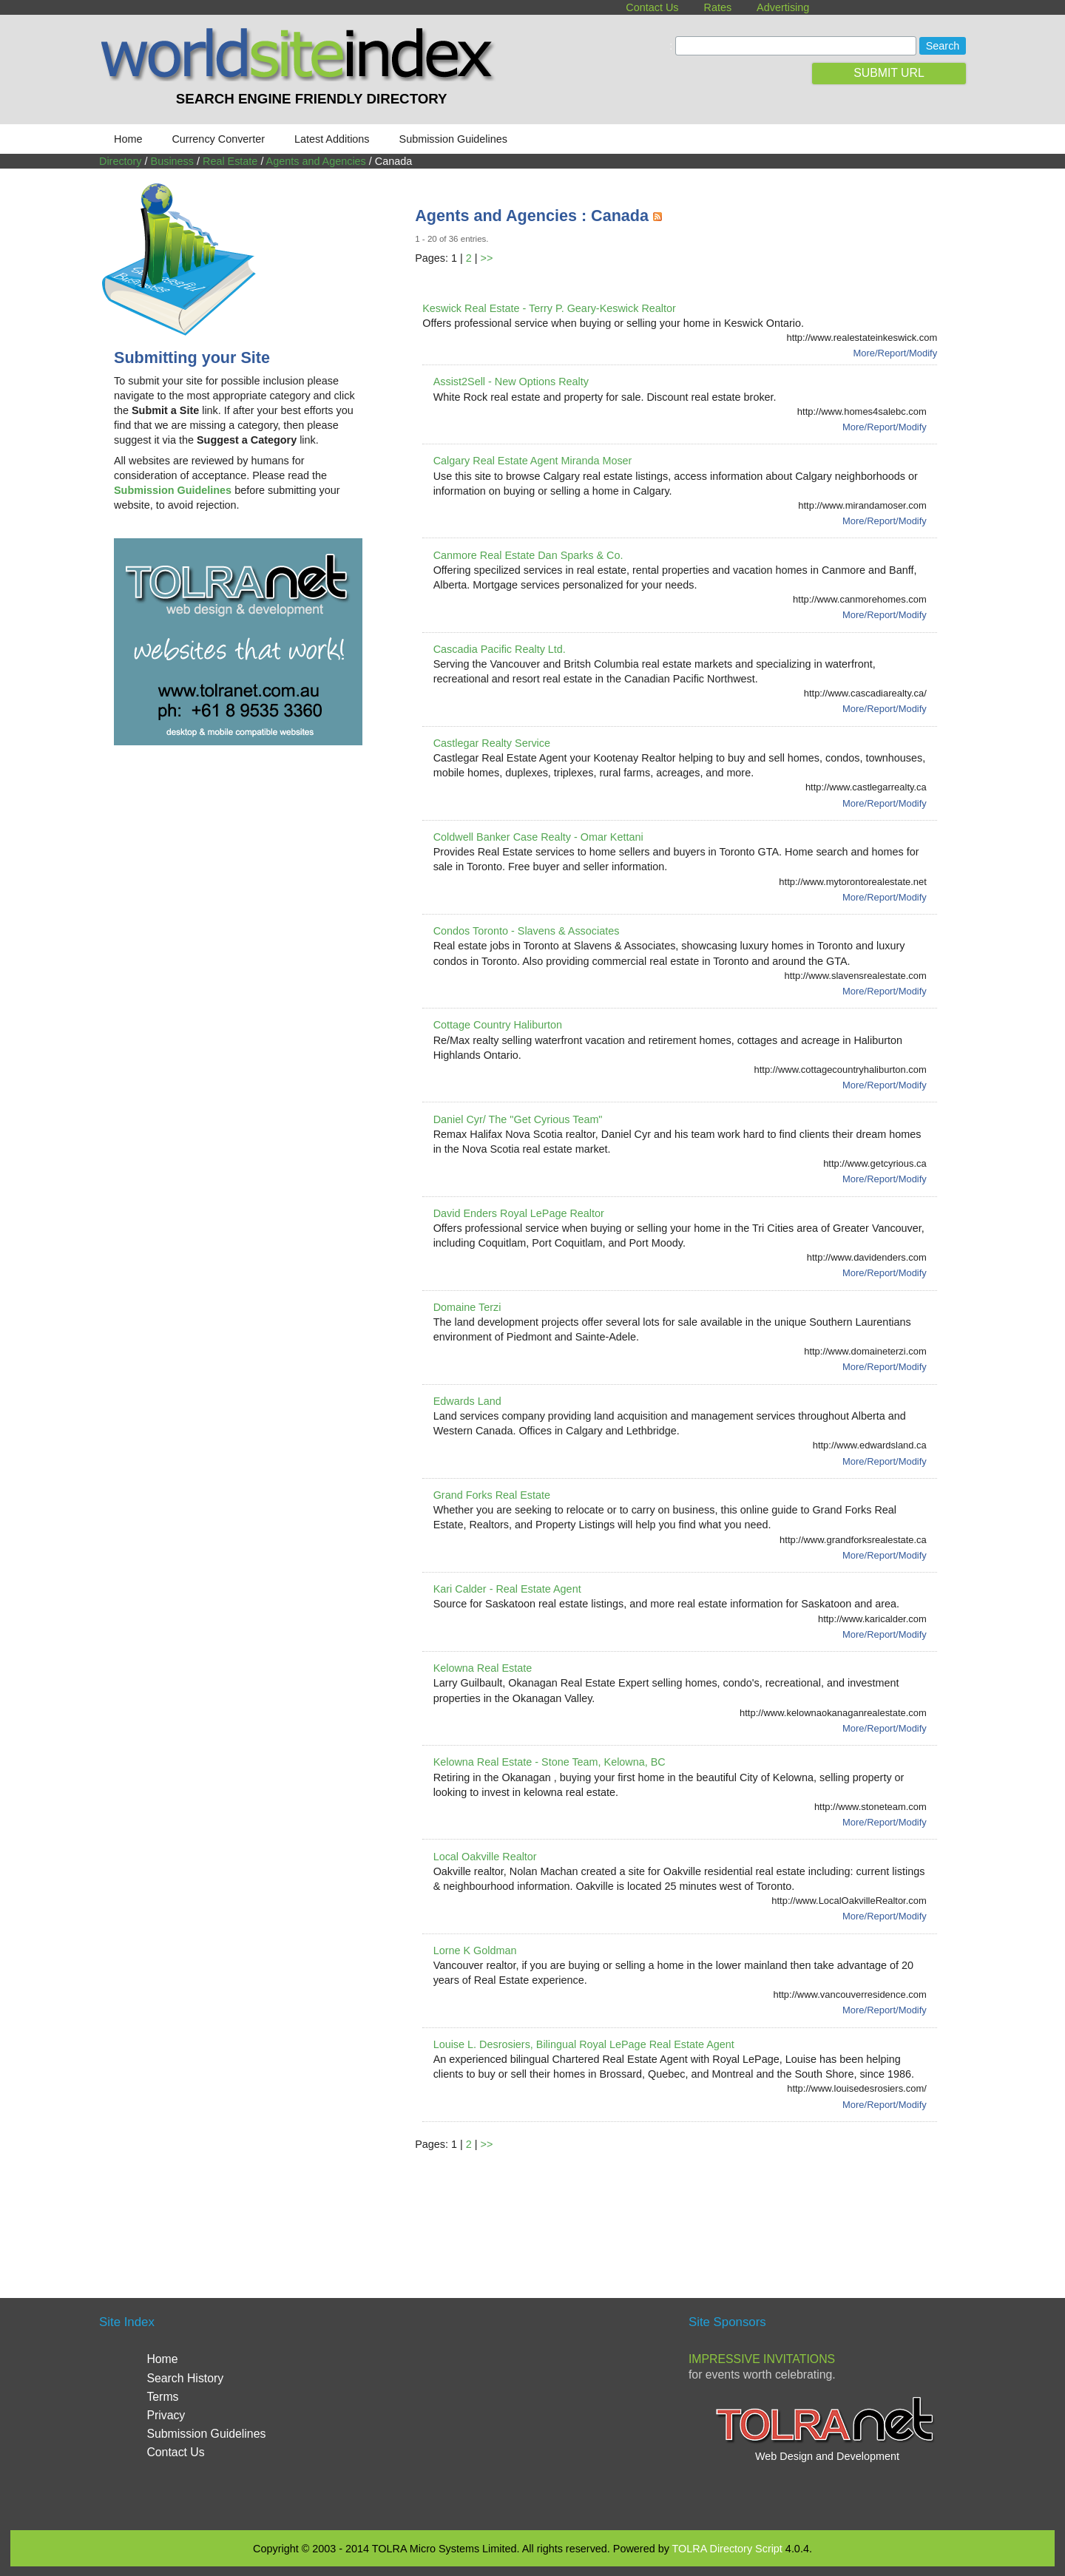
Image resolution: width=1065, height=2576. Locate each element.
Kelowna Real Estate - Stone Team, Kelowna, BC (549, 1762)
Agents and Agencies (316, 161)
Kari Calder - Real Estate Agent (507, 1589)
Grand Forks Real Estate (491, 1495)
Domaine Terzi (467, 1307)
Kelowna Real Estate (482, 1668)
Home (128, 139)
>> (487, 258)
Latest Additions (332, 139)
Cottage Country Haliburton (497, 1025)
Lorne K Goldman (475, 1950)
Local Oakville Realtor (485, 1856)
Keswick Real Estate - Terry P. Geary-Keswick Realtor (549, 308)
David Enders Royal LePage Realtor (518, 1213)
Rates (718, 7)
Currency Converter (218, 139)
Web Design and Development (827, 2456)
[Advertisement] (684, 2207)
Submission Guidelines (453, 139)
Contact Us (652, 7)
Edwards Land (467, 1401)
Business (172, 161)
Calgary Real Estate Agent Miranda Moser (532, 461)
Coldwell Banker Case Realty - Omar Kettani (538, 837)
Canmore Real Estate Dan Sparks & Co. (528, 555)
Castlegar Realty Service (491, 743)
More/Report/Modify (895, 353)
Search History (184, 2378)
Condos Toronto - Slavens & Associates (526, 931)
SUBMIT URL (888, 73)
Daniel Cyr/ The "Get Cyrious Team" (518, 1119)
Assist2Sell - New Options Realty (511, 381)
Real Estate (230, 161)
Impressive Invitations (762, 2359)
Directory (120, 161)
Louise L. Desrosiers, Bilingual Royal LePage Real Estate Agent (583, 2044)
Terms (162, 2396)
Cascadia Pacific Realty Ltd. (499, 649)
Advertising (783, 7)
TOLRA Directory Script (727, 2549)
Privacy (165, 2415)
